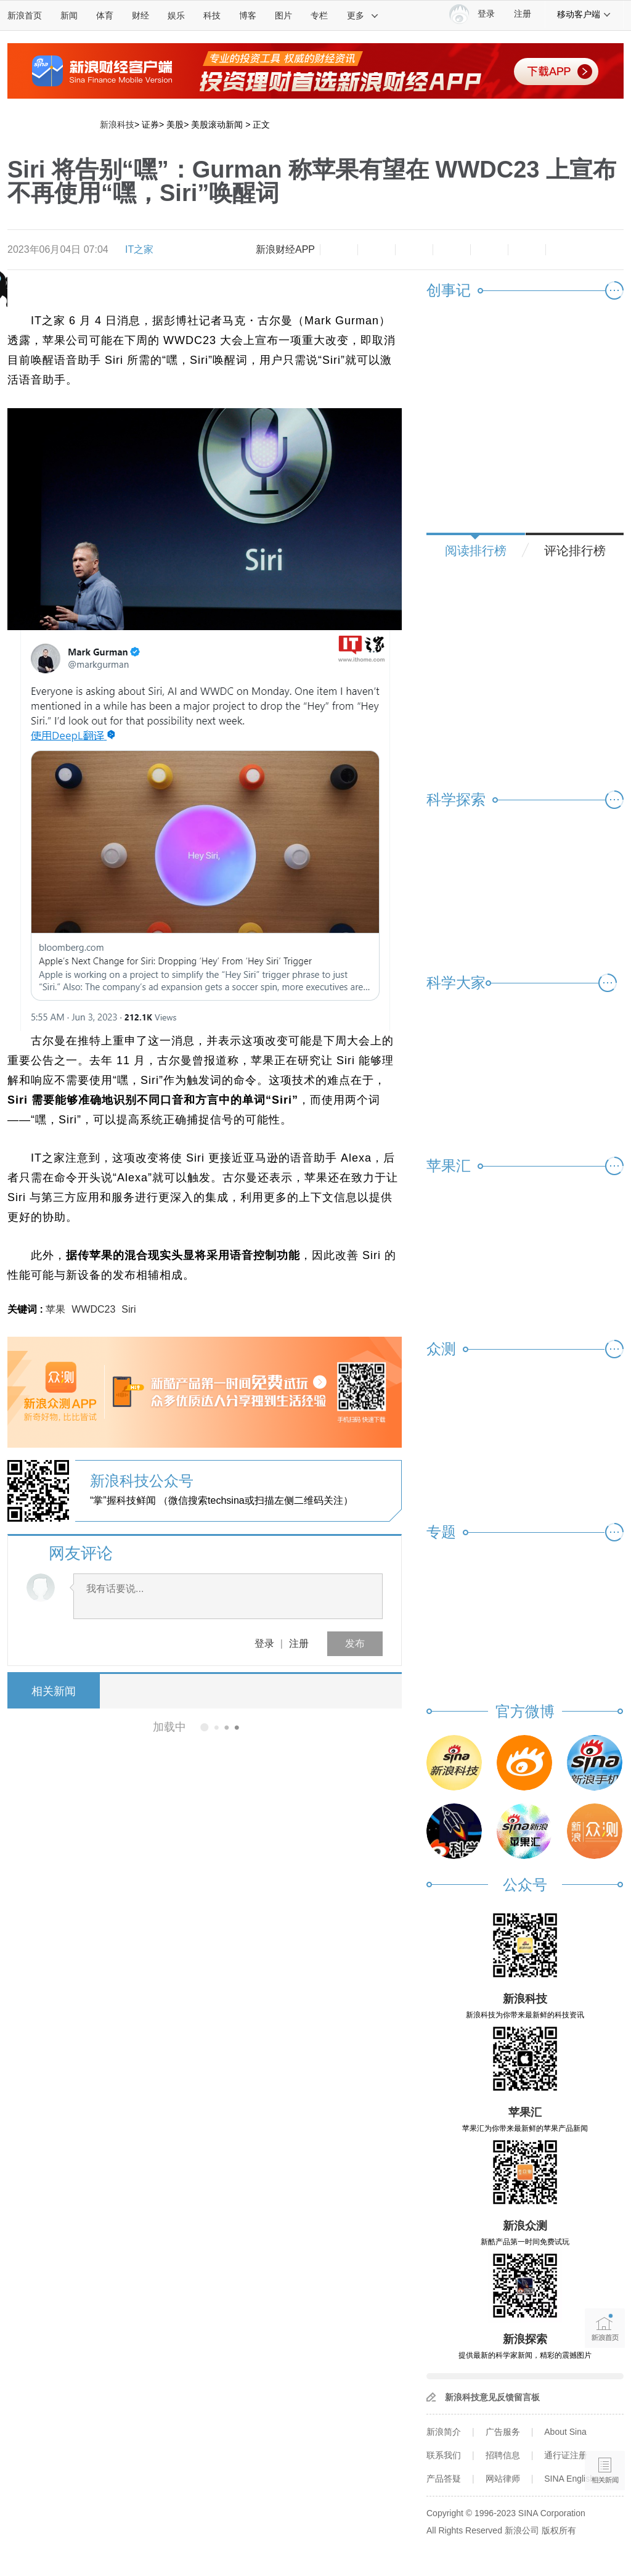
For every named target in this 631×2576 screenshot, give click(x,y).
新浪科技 (117, 124)
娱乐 (176, 15)
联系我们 (443, 2455)
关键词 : (26, 1309)
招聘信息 (503, 2455)
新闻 (69, 15)
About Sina (565, 2432)
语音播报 (605, 2423)
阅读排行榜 (476, 550)
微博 (451, 249)
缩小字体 (338, 249)
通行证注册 (565, 2455)
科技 (212, 15)
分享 (526, 249)
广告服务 (503, 2432)
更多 (363, 15)
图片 (283, 15)
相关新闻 (53, 1691)
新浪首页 (24, 15)
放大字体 (376, 249)
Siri (128, 1309)
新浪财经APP (285, 249)
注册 (522, 13)
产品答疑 (443, 2479)
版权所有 (559, 2530)
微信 (489, 249)
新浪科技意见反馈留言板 (492, 2397)
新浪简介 (443, 2432)
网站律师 (503, 2479)
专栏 (319, 15)
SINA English (569, 2479)
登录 (264, 1643)
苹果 (55, 1309)
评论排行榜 (575, 550)
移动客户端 (584, 14)
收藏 (414, 249)
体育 (104, 15)
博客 (247, 15)
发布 (355, 1643)
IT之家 (139, 249)
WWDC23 (93, 1309)
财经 (140, 15)
